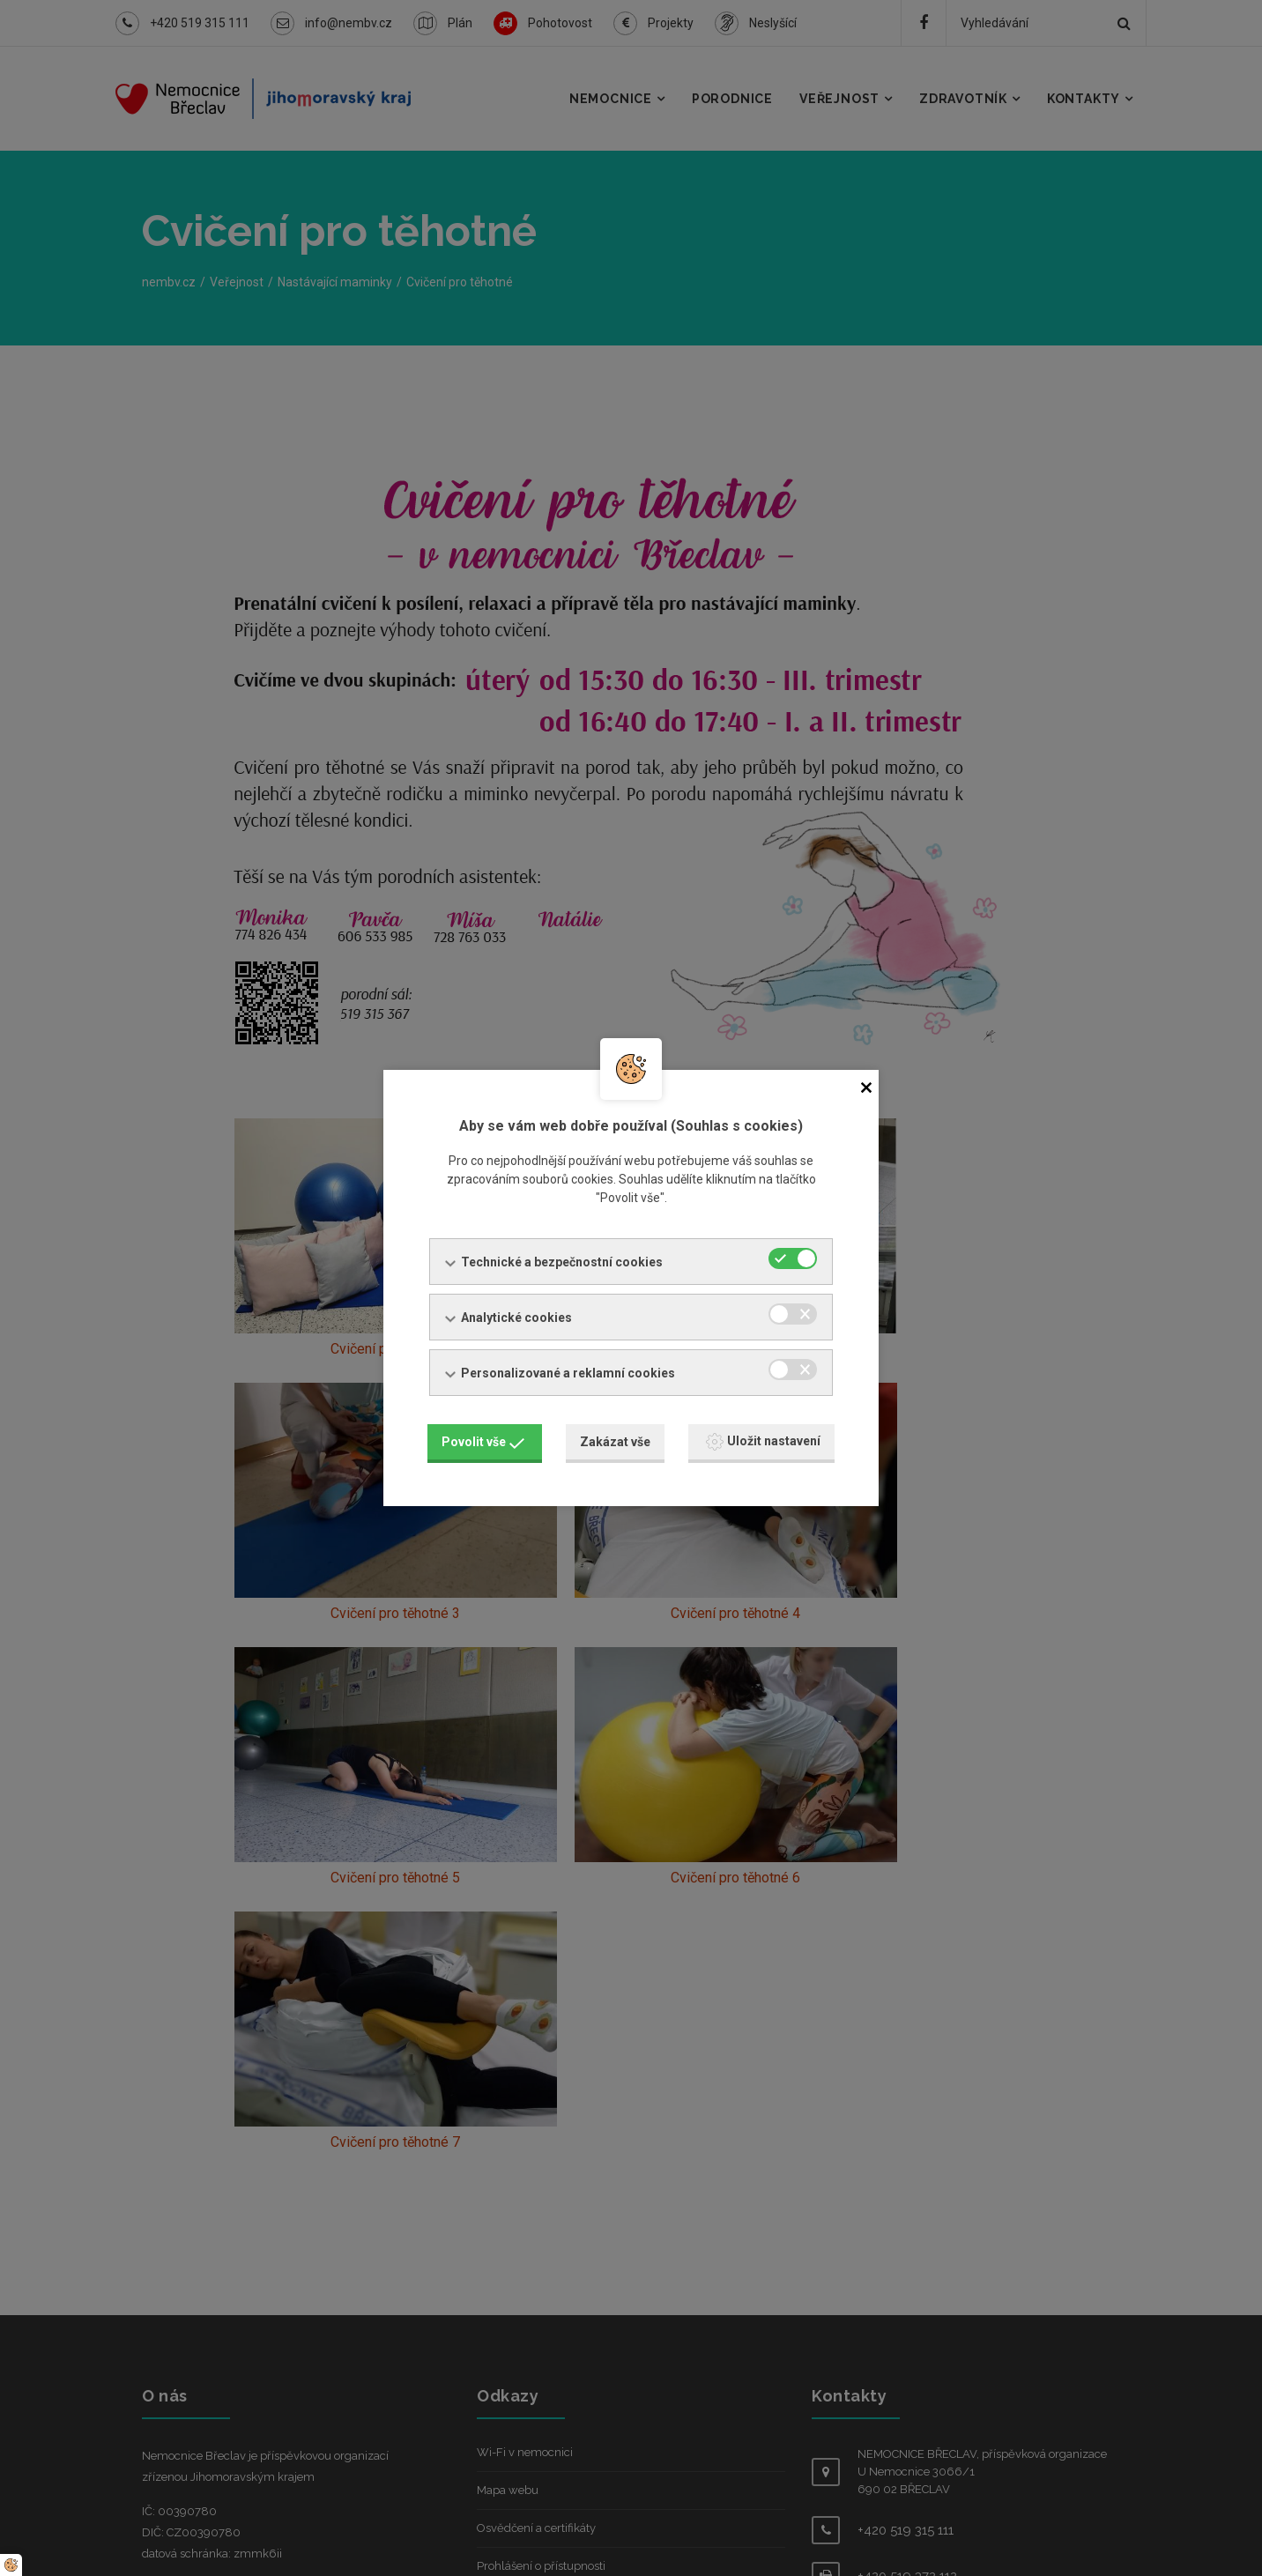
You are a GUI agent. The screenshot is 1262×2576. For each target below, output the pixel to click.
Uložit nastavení (763, 1439)
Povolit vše (483, 1439)
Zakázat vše (615, 1439)
